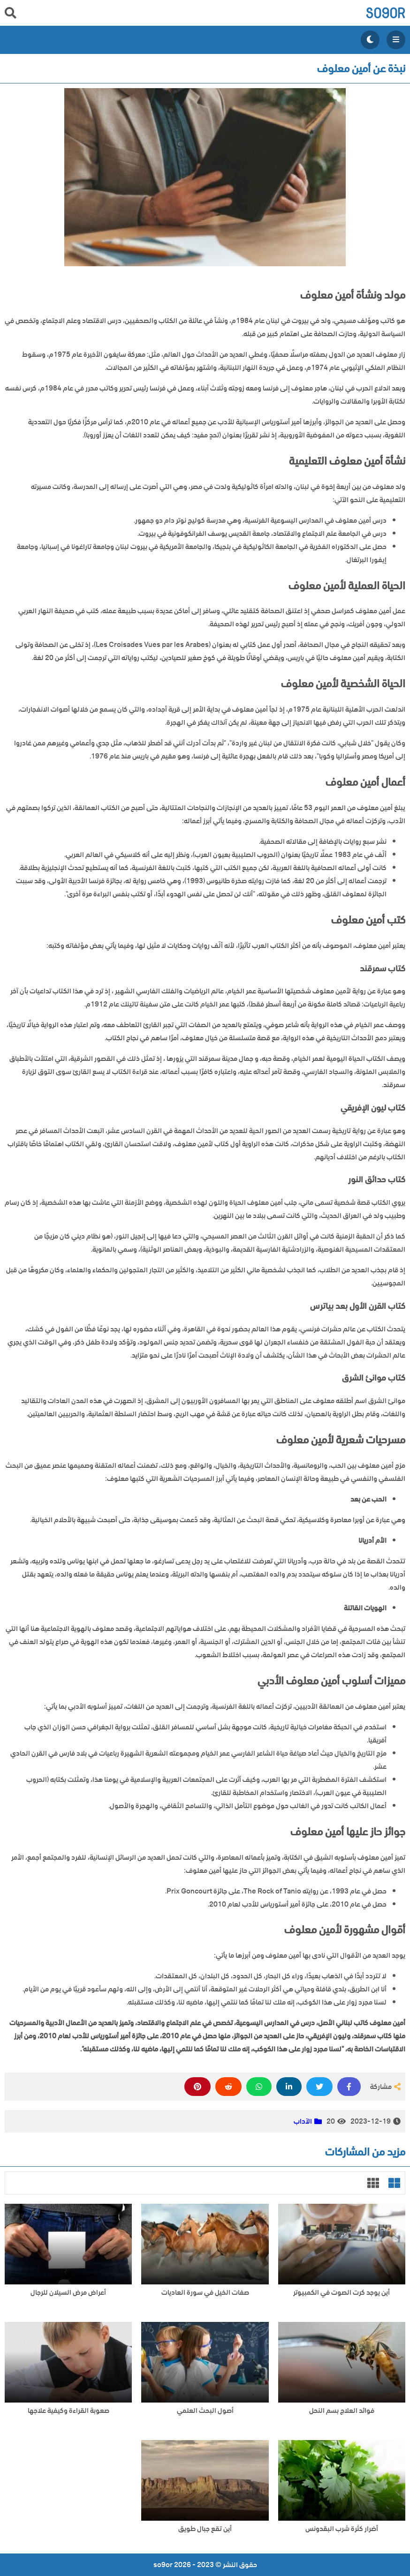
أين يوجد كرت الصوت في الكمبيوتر (341, 2292)
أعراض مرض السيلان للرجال (68, 2292)
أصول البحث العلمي (205, 2411)
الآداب (303, 2121)
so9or (385, 13)
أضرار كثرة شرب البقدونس (341, 2529)
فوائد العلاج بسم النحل (341, 2411)
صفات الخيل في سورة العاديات (205, 2292)
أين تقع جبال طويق (205, 2529)
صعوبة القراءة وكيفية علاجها (68, 2411)
